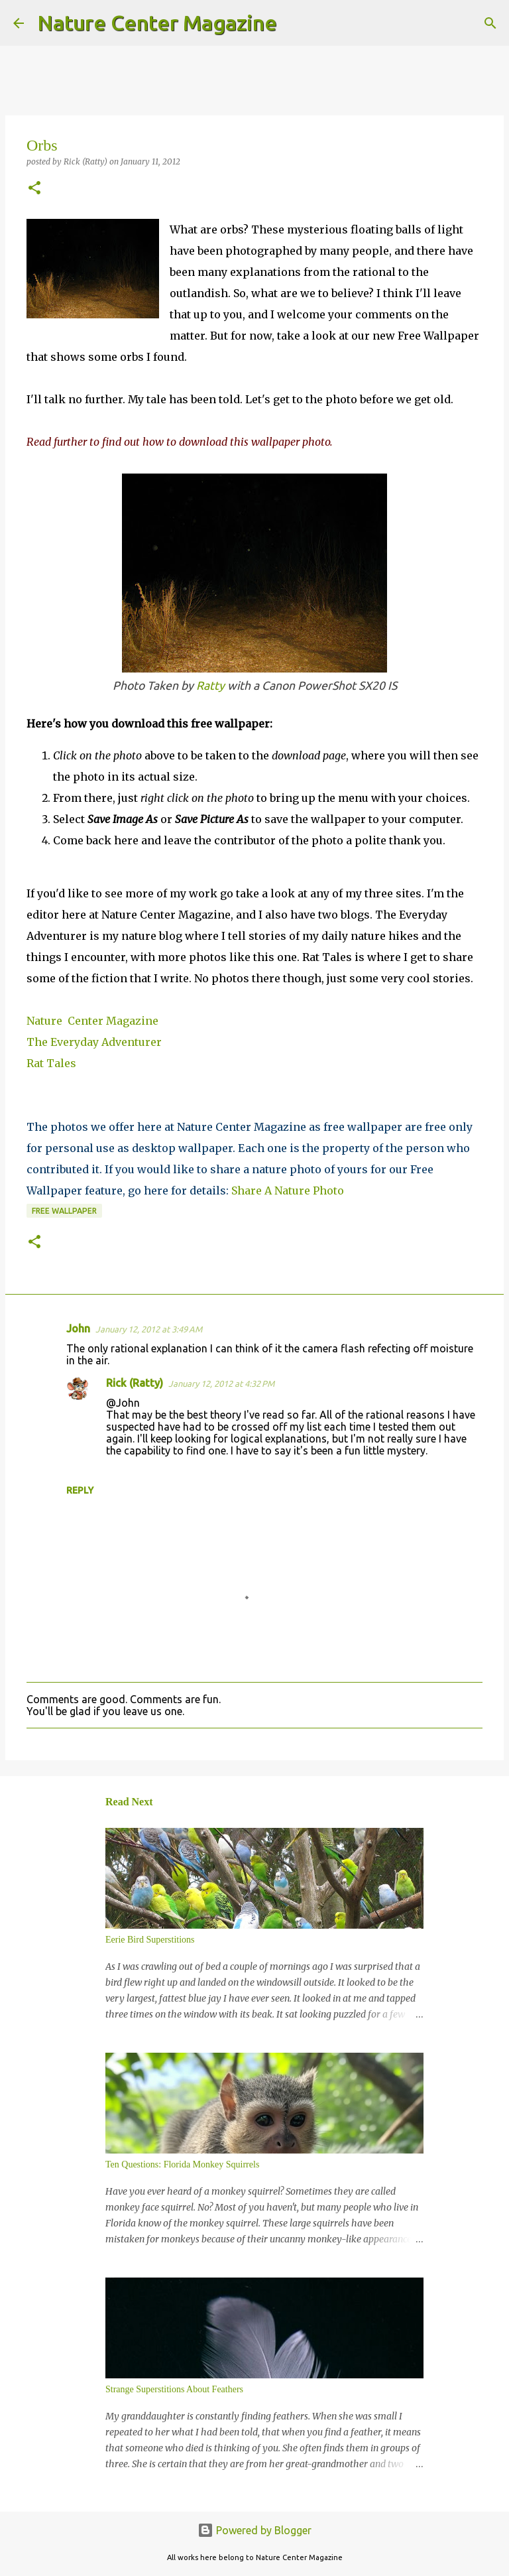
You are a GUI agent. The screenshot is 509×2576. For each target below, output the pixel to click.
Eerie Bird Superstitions (150, 1940)
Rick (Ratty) (134, 1383)
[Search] (296, 23)
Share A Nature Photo (287, 1190)
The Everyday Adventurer (94, 1042)
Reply (79, 1490)
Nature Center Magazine (157, 22)
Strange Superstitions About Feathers (174, 2389)
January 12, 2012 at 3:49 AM (148, 1329)
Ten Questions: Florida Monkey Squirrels (182, 2164)
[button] (34, 189)
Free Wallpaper (64, 1210)
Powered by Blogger (254, 2530)
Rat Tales (51, 1063)
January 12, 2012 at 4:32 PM (221, 1383)
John (78, 1328)
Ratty (210, 685)
